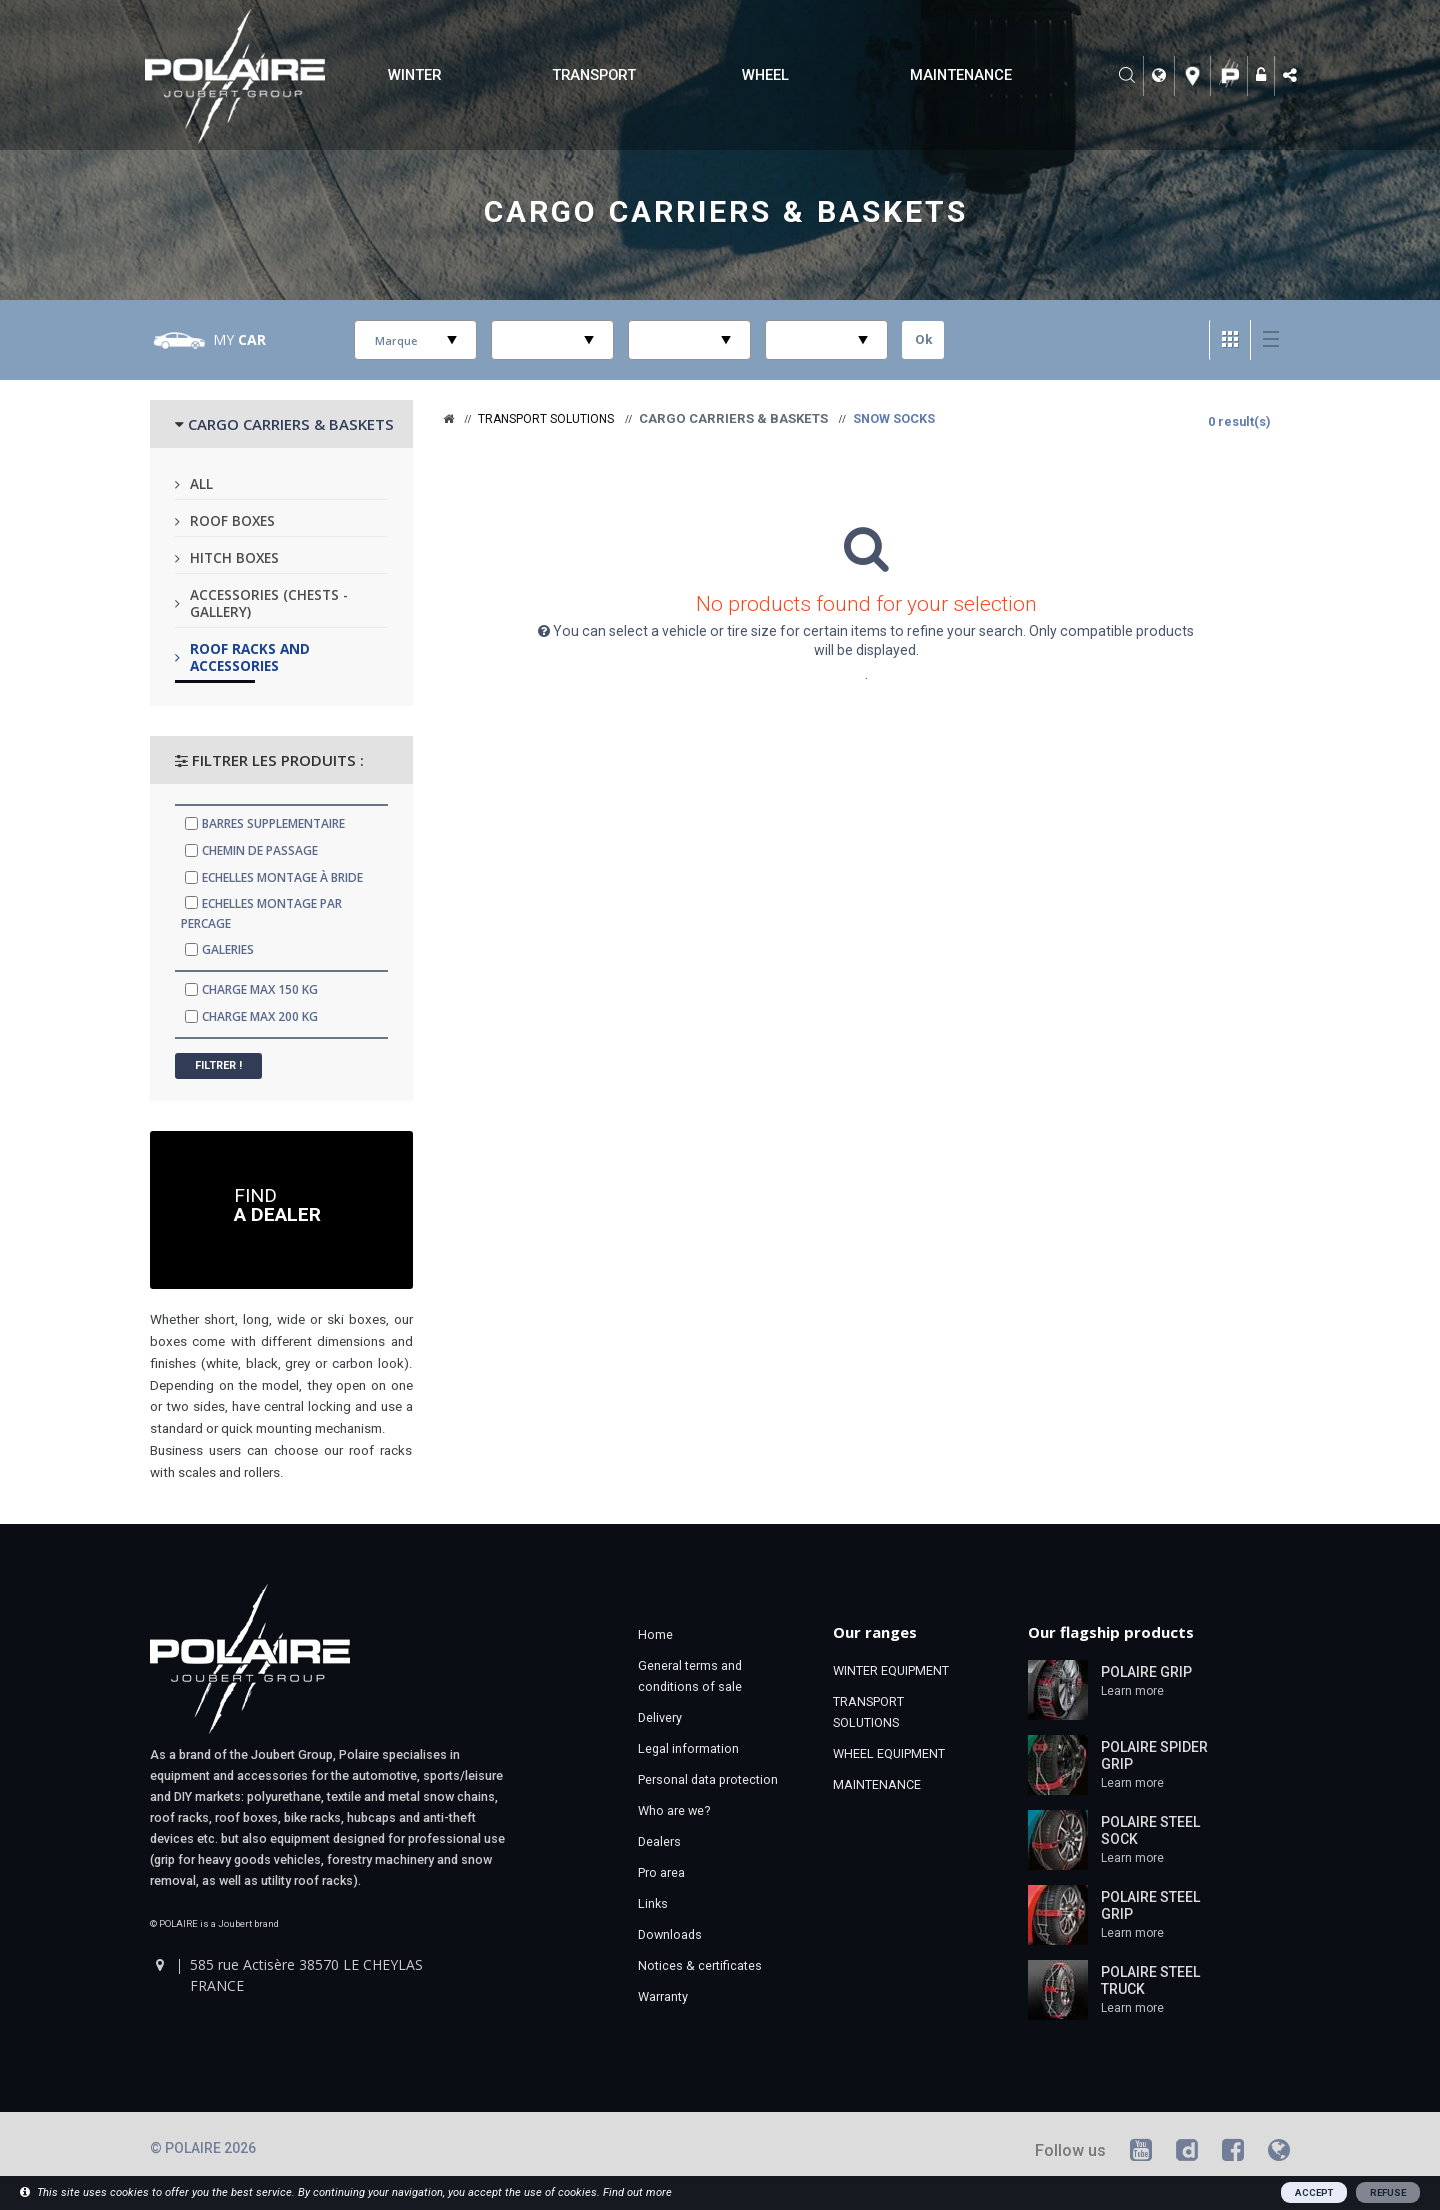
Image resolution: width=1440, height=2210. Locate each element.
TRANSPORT (594, 75)
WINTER (414, 75)
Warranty (663, 1996)
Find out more (637, 2192)
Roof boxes (232, 520)
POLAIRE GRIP (1146, 1672)
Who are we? (674, 1810)
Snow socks (894, 418)
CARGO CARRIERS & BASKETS (291, 424)
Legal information (688, 1748)
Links (653, 1903)
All (201, 483)
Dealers (659, 1841)
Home (655, 1634)
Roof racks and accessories (250, 657)
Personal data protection (708, 1779)
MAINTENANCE (961, 75)
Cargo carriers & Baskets (726, 210)
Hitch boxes (234, 557)
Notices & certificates (700, 1965)
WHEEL (765, 75)
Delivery (660, 1717)
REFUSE (1388, 2192)
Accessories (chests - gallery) (269, 603)
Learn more (1132, 1691)
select (452, 340)
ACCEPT (1314, 2192)
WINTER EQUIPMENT (891, 1670)
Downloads (670, 1934)
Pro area (661, 1872)
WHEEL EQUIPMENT (889, 1753)
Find (277, 1204)
